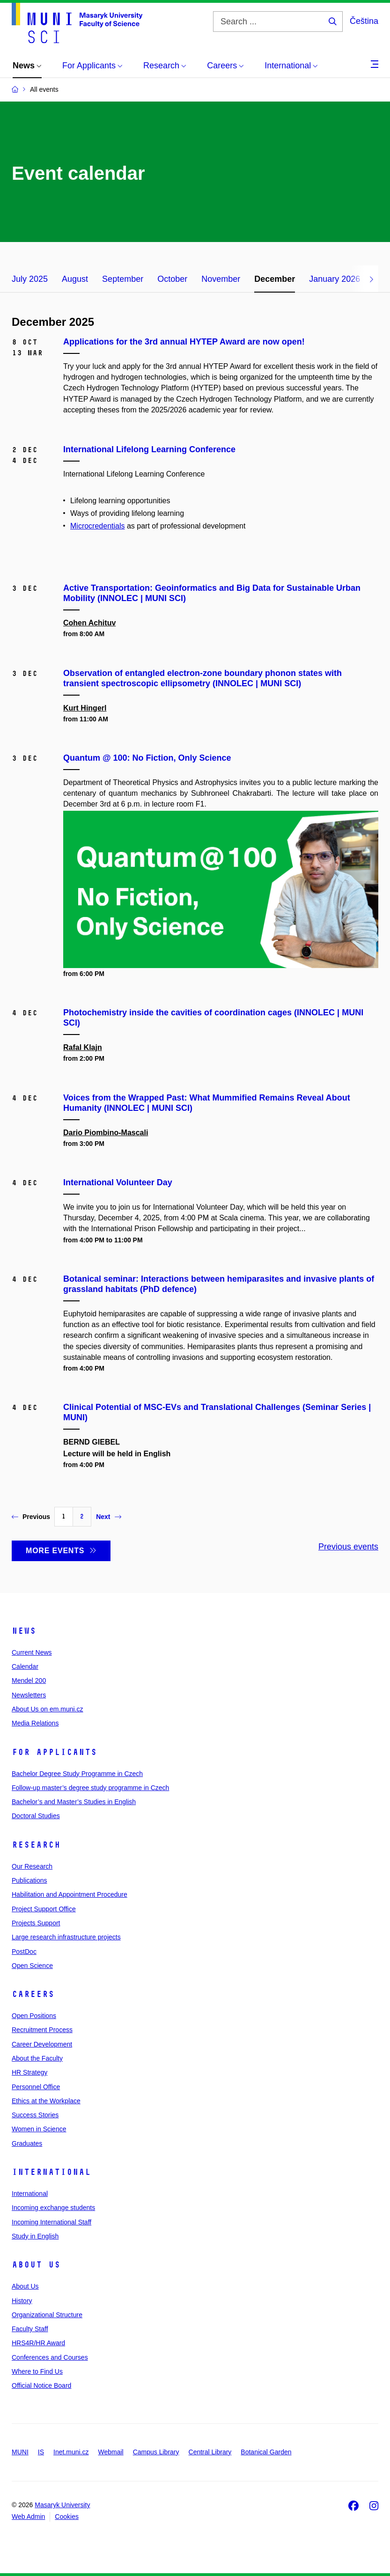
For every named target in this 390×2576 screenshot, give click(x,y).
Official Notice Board (41, 2385)
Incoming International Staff (51, 2222)
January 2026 (334, 279)
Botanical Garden (266, 2452)
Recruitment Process (42, 2029)
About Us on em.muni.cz (47, 1709)
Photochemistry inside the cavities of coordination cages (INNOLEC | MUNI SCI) (213, 1017)
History (22, 2300)
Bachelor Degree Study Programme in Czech (77, 1773)
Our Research (32, 1866)
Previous (31, 1516)
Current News (32, 1652)
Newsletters (29, 1695)
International (51, 2172)
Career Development (42, 2044)
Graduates (27, 2143)
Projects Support (36, 1923)
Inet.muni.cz (70, 2452)
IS (41, 2452)
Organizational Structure (47, 2315)
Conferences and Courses (50, 2357)
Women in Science (39, 2129)
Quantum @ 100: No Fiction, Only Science (147, 758)
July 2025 (30, 279)
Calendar (25, 1666)
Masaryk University (62, 2505)
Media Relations (35, 1723)
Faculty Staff (30, 2329)
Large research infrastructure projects (66, 1937)
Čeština (364, 21)
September (122, 279)
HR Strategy (29, 2072)
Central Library (210, 2452)
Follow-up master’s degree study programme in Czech (90, 1787)
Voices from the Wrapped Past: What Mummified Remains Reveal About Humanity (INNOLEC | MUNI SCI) (206, 1103)
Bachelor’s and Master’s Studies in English (74, 1801)
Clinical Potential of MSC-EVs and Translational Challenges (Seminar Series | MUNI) (217, 1412)
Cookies (67, 2516)
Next (108, 1516)
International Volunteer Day (117, 1182)
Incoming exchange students (53, 2207)
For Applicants (54, 1752)
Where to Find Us (37, 2371)
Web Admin (28, 2516)
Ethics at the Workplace (46, 2101)
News (24, 1631)
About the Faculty (37, 2058)
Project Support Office (44, 1909)
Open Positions (34, 2015)
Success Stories (35, 2115)
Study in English (35, 2236)
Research (36, 1845)
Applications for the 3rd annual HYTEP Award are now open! (184, 341)
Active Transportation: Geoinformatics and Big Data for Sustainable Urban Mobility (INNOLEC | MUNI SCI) (212, 593)
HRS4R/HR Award (38, 2343)
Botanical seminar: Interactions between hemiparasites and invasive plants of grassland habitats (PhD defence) (218, 1284)
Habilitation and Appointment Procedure (69, 1894)
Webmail (111, 2452)
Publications (29, 1880)
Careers (33, 1994)
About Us (36, 2265)
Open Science (32, 1965)
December (274, 279)
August (75, 279)
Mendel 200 (29, 1680)
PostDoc (24, 1951)
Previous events (348, 1546)
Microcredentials (97, 526)
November (220, 279)
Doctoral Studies (36, 1816)
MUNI (20, 2452)
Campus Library (156, 2452)
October (172, 279)
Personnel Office (36, 2087)
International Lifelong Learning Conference (149, 449)
